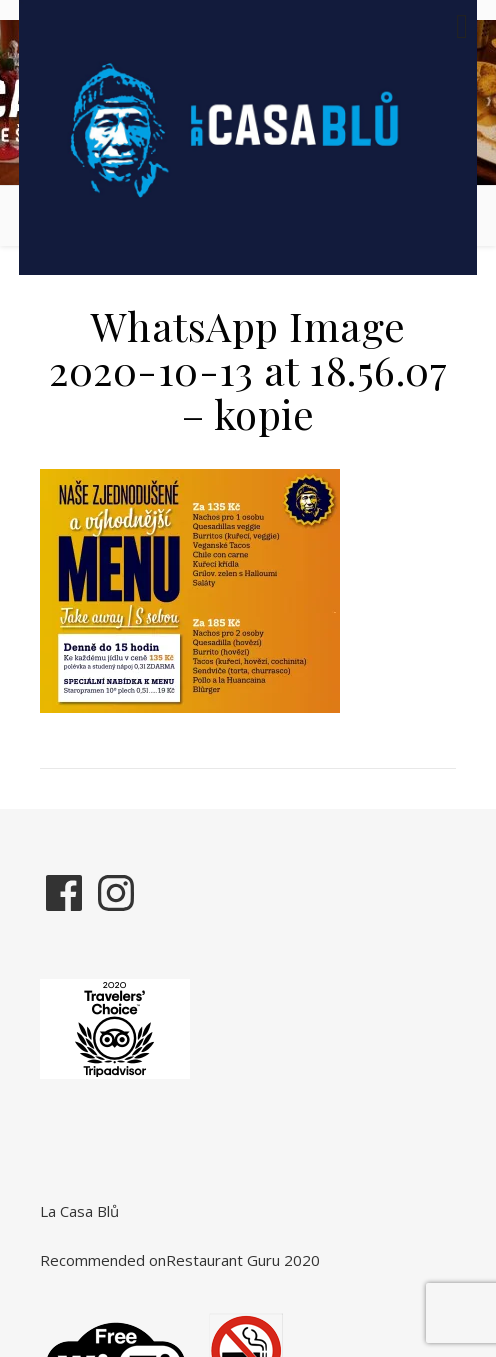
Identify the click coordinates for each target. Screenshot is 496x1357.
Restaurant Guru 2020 (243, 1260)
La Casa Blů (79, 1211)
